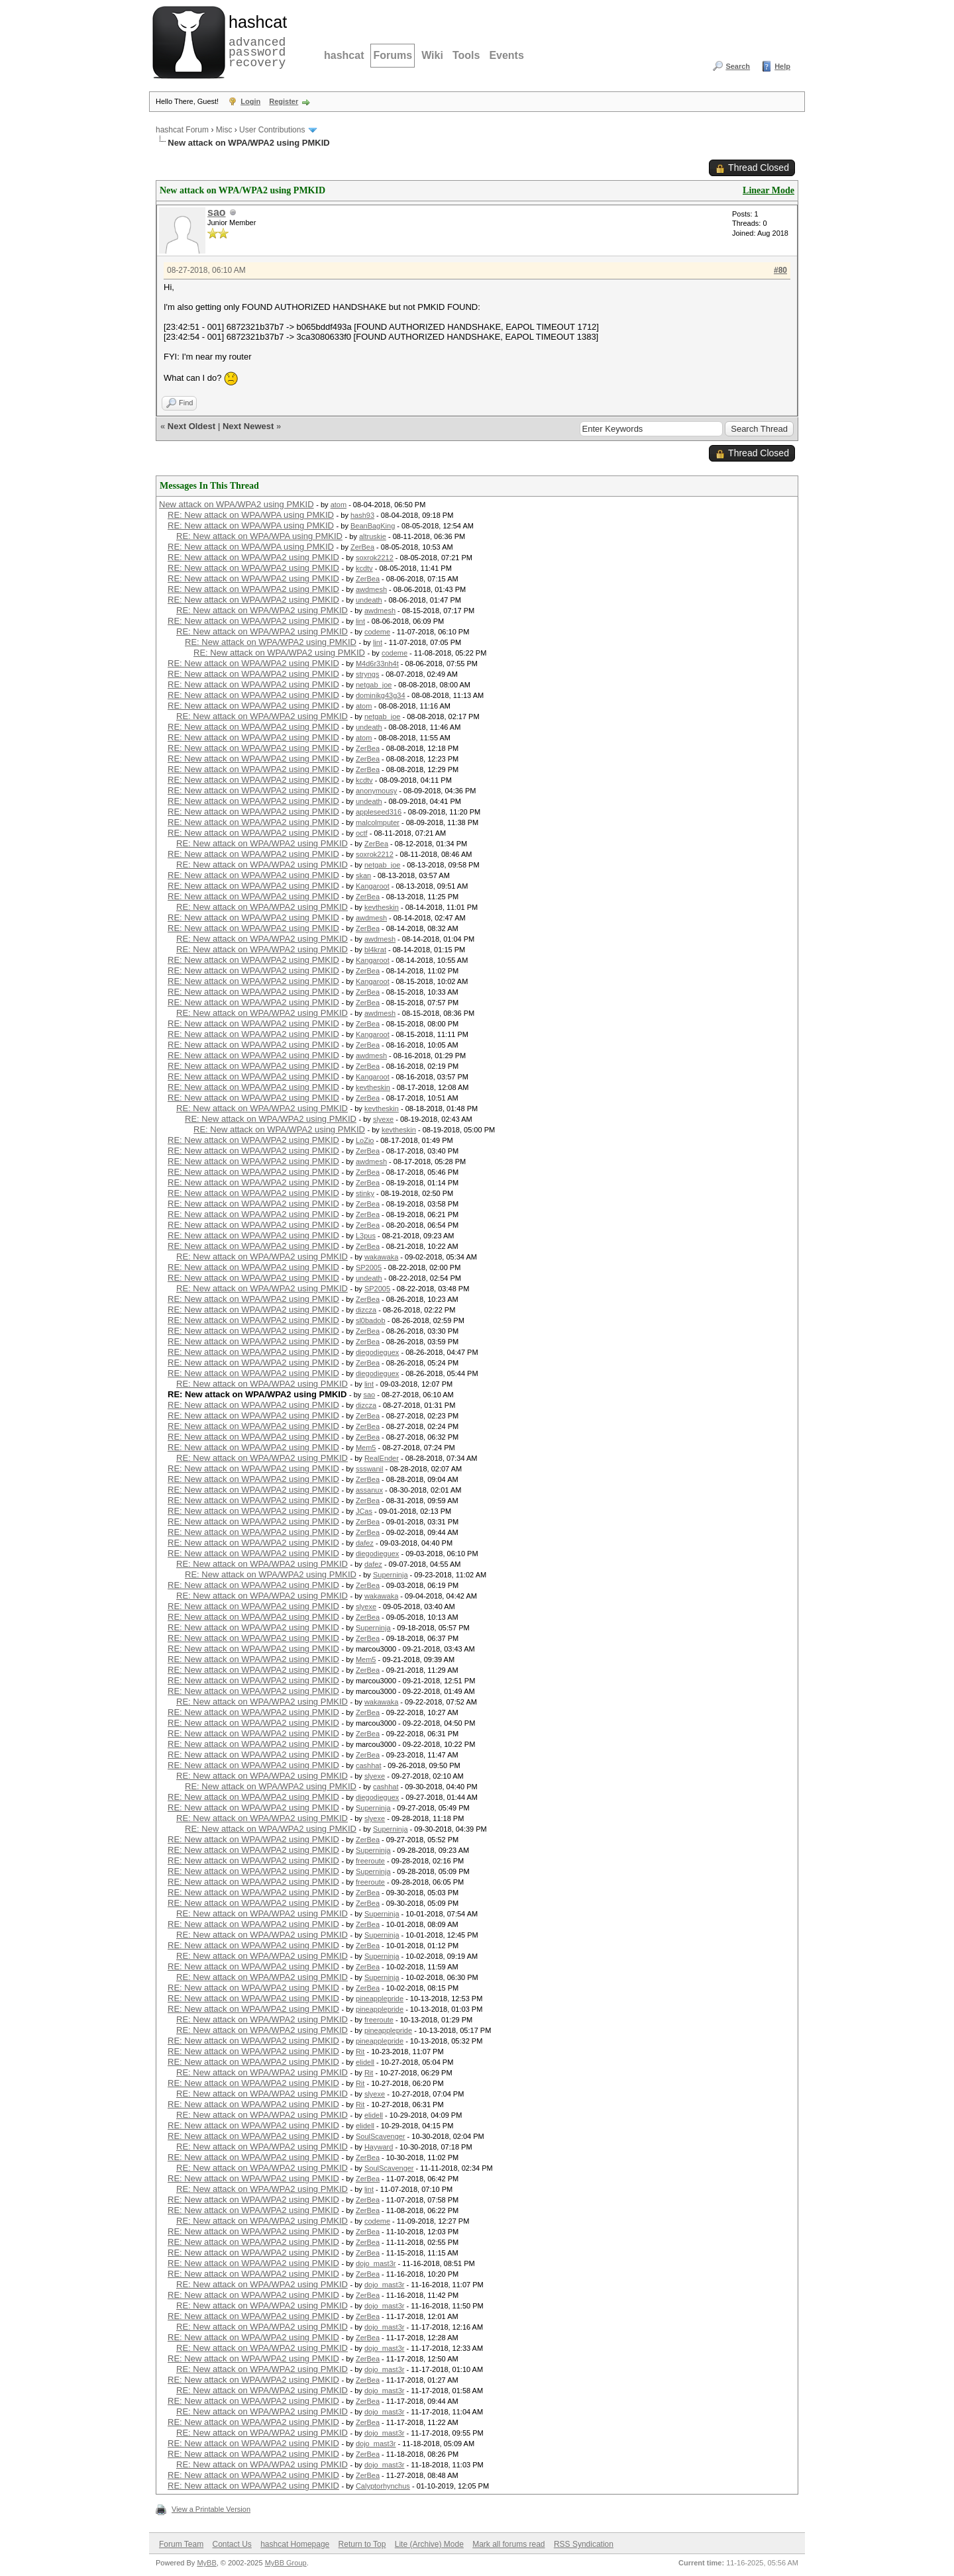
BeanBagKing (372, 526)
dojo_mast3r (376, 2263)
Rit (360, 2052)
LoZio (365, 1140)
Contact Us (231, 2544)
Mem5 (366, 1448)
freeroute (370, 1861)
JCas (364, 1511)
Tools (466, 55)
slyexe (383, 1119)
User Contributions (272, 129)
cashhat (369, 1765)
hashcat (344, 55)
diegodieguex (377, 1352)
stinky (365, 1193)
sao (216, 212)
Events (506, 55)
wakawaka (381, 1257)
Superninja (390, 1575)
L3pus (366, 1236)
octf (362, 833)
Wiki (432, 55)
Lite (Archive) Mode (429, 2544)
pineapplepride (379, 1999)
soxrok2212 (375, 558)
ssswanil (370, 1469)
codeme (377, 632)
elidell (365, 2062)
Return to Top (362, 2544)
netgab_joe (374, 685)
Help (782, 66)
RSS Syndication (583, 2544)
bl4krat (375, 950)
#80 (780, 270)
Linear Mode (768, 190)
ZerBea (362, 547)
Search (737, 66)
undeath (369, 600)
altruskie (372, 536)
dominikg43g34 (380, 695)
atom (338, 505)
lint (360, 621)
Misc (224, 129)
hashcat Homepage (294, 2544)
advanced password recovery (255, 40)
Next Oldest (191, 426)
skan (363, 875)
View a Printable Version (211, 2509)
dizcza (366, 1310)
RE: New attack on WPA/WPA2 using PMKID (253, 557)
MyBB (206, 2563)
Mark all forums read (508, 2544)
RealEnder (381, 1458)
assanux (369, 1490)
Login (250, 101)
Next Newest (248, 426)
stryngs (367, 674)
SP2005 (369, 1267)
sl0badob (371, 1320)
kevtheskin (381, 907)
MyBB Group (286, 2563)
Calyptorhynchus (383, 2486)
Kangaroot (373, 886)
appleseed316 (378, 812)
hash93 (362, 515)
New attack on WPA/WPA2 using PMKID (236, 504)
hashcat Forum (182, 129)
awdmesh (371, 589)
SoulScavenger (380, 2136)
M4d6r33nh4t (377, 664)
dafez (365, 1543)
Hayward (378, 2147)
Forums (392, 55)
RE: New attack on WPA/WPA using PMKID (251, 515)
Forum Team (181, 2544)
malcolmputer (377, 822)
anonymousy (376, 791)
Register (283, 101)
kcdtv (364, 568)
